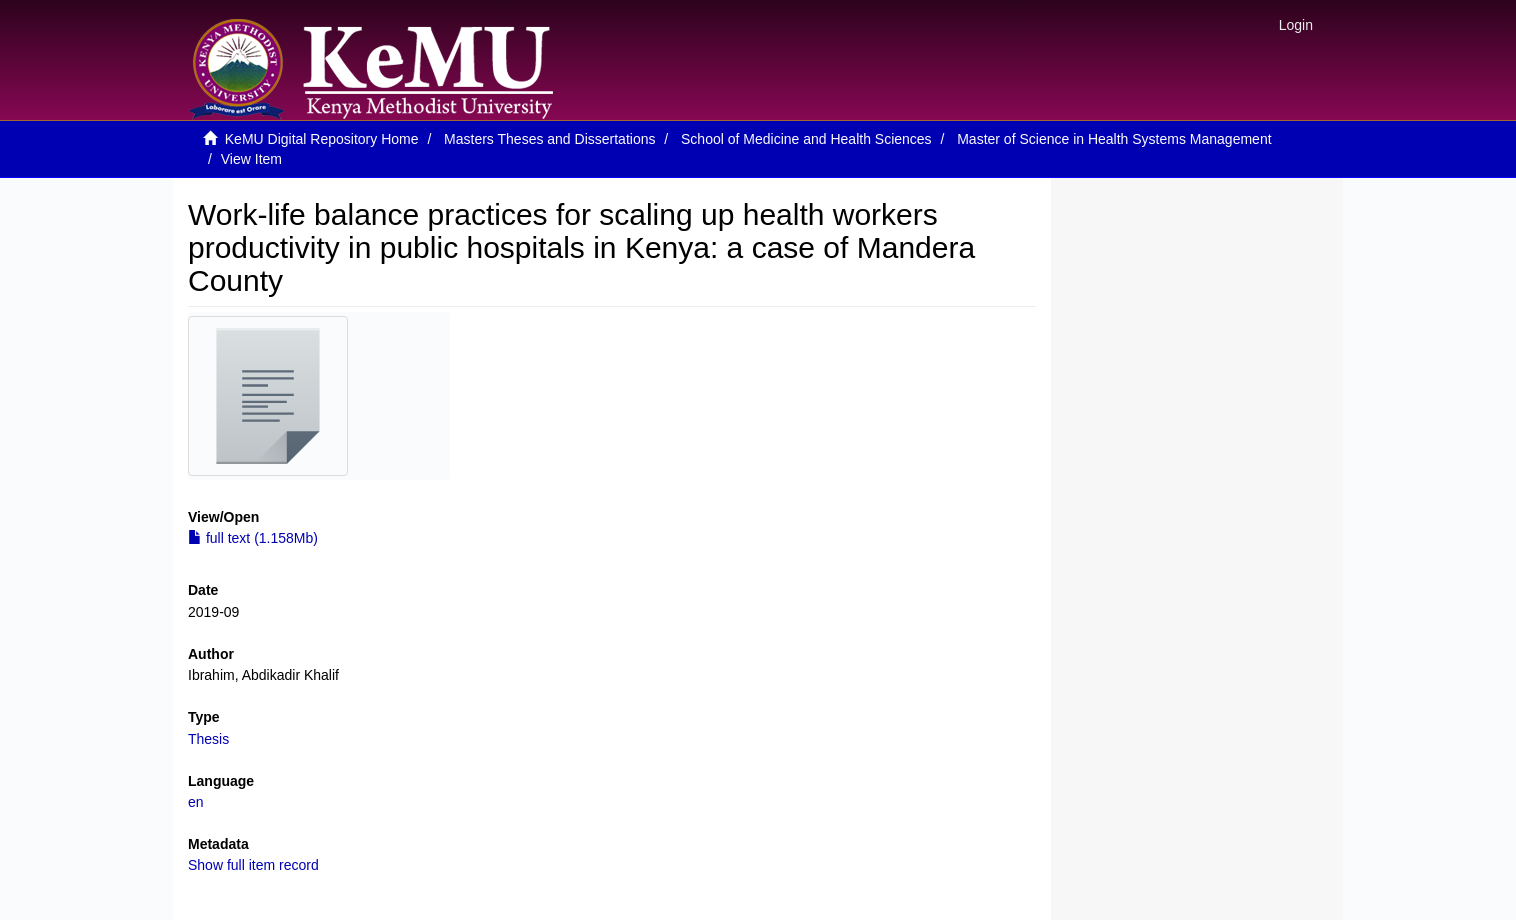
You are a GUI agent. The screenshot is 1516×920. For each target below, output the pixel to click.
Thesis (208, 739)
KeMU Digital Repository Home (322, 139)
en (196, 802)
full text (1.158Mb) (253, 538)
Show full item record (253, 865)
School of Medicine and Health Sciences (806, 139)
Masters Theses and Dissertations (549, 139)
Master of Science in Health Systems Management (1114, 139)
